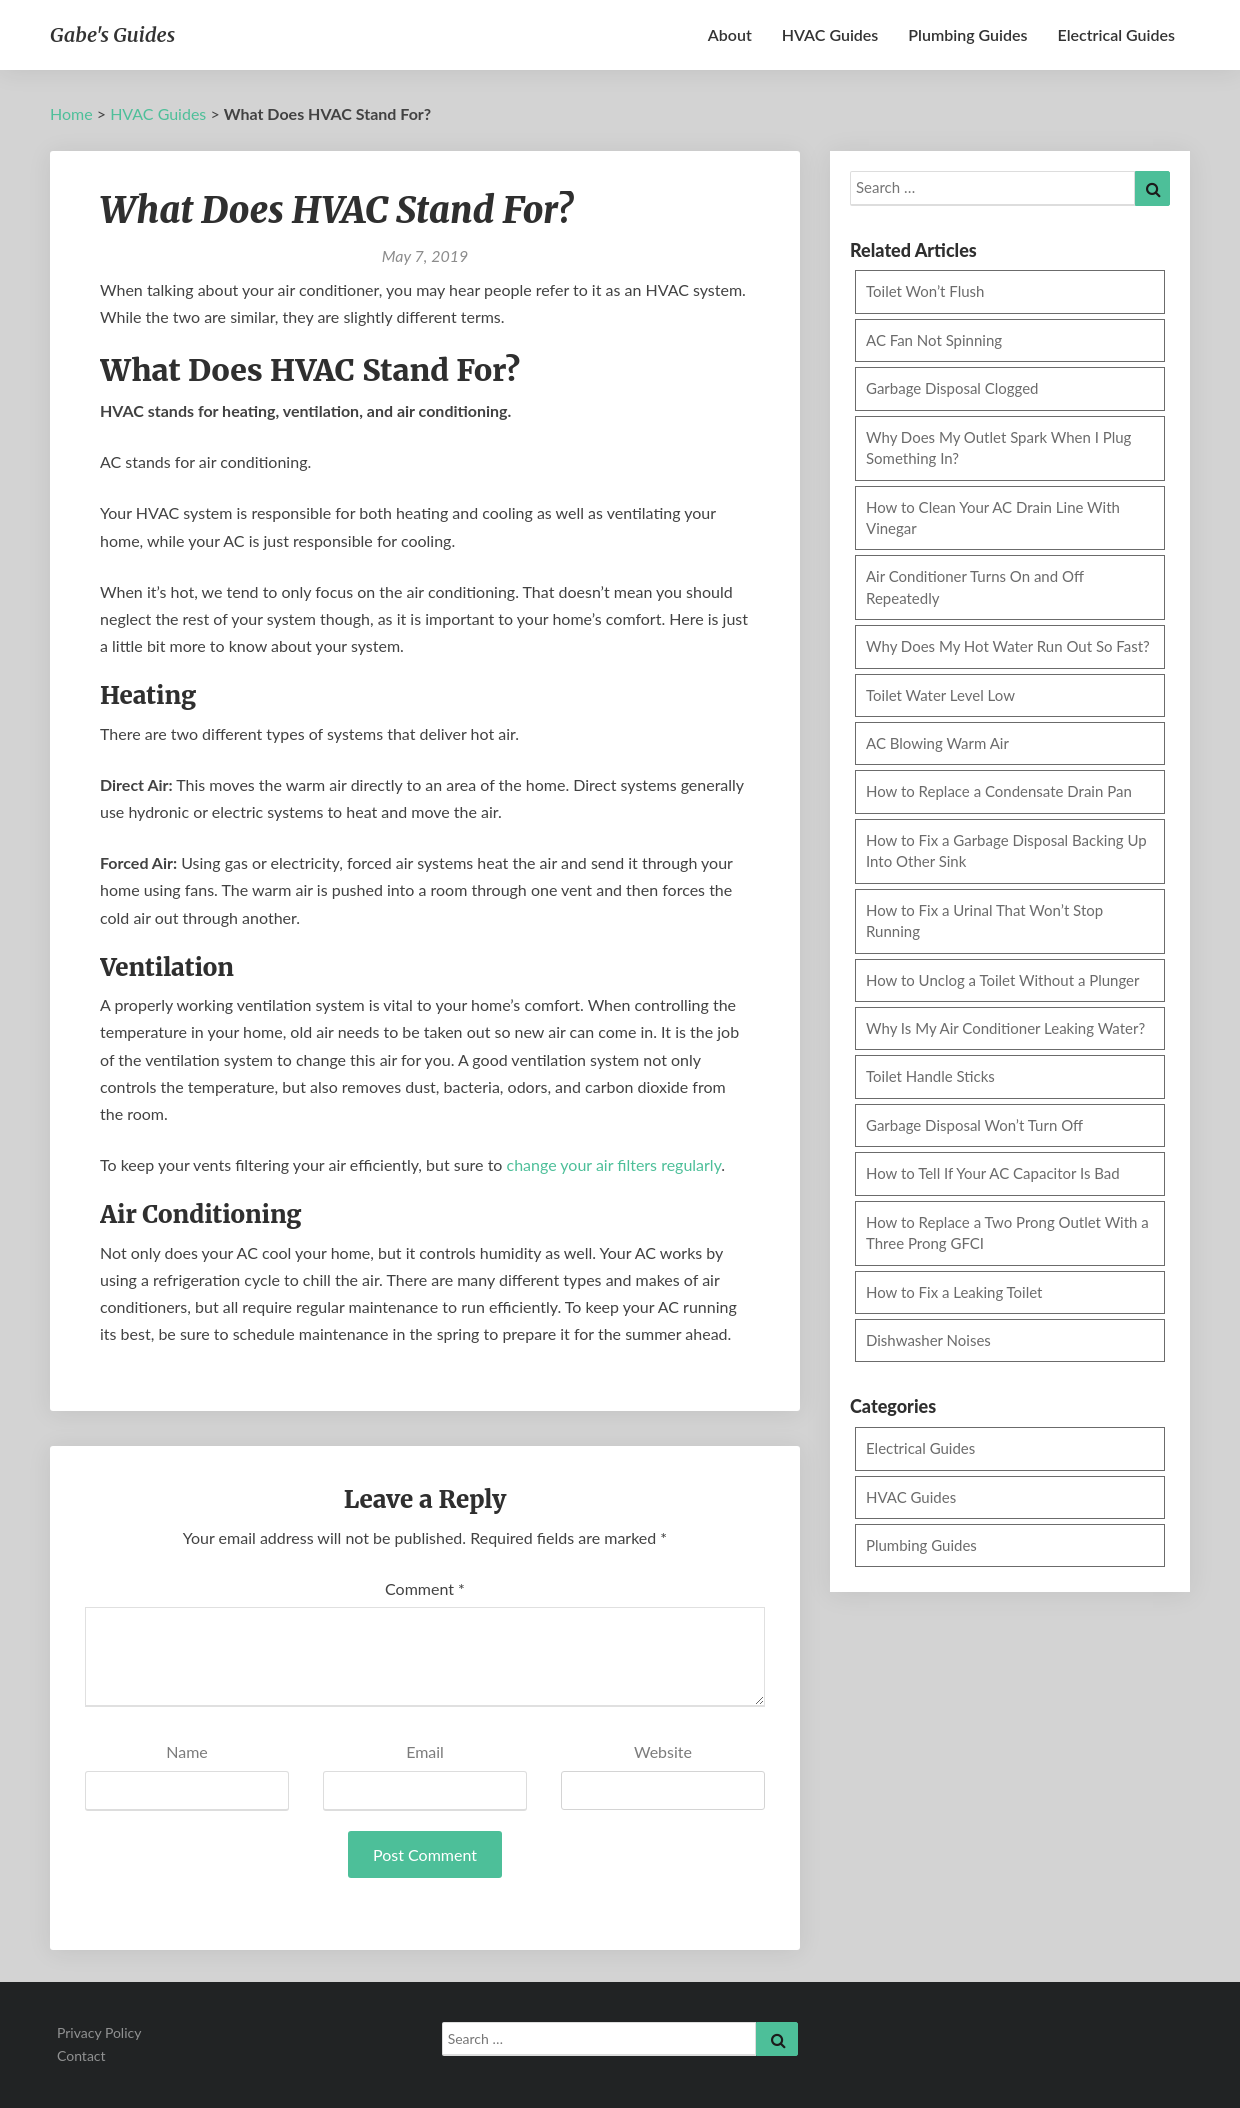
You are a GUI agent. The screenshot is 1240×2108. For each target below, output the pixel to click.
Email (425, 1751)
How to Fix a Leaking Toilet (954, 1292)
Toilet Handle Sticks (930, 1076)
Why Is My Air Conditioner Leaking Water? (1005, 1028)
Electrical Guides (1116, 34)
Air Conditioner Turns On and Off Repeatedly (975, 586)
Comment (425, 1588)
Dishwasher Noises (928, 1340)
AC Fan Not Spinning (934, 340)
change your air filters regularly (614, 1164)
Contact (81, 2055)
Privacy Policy (99, 2032)
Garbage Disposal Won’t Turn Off (974, 1125)
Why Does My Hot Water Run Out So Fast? (1008, 646)
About (730, 34)
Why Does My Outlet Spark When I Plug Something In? (998, 447)
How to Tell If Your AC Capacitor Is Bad (993, 1173)
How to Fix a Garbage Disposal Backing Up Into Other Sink (1006, 850)
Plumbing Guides (967, 34)
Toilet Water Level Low (940, 695)
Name (187, 1751)
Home (71, 113)
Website (663, 1751)
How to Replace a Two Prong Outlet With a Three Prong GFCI (1007, 1232)
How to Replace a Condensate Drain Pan (999, 791)
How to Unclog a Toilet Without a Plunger (1003, 980)
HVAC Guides (830, 34)
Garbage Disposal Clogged (952, 388)
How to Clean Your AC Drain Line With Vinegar (993, 517)
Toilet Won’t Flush (925, 291)
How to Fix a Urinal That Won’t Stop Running (984, 920)
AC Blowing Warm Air (937, 743)
